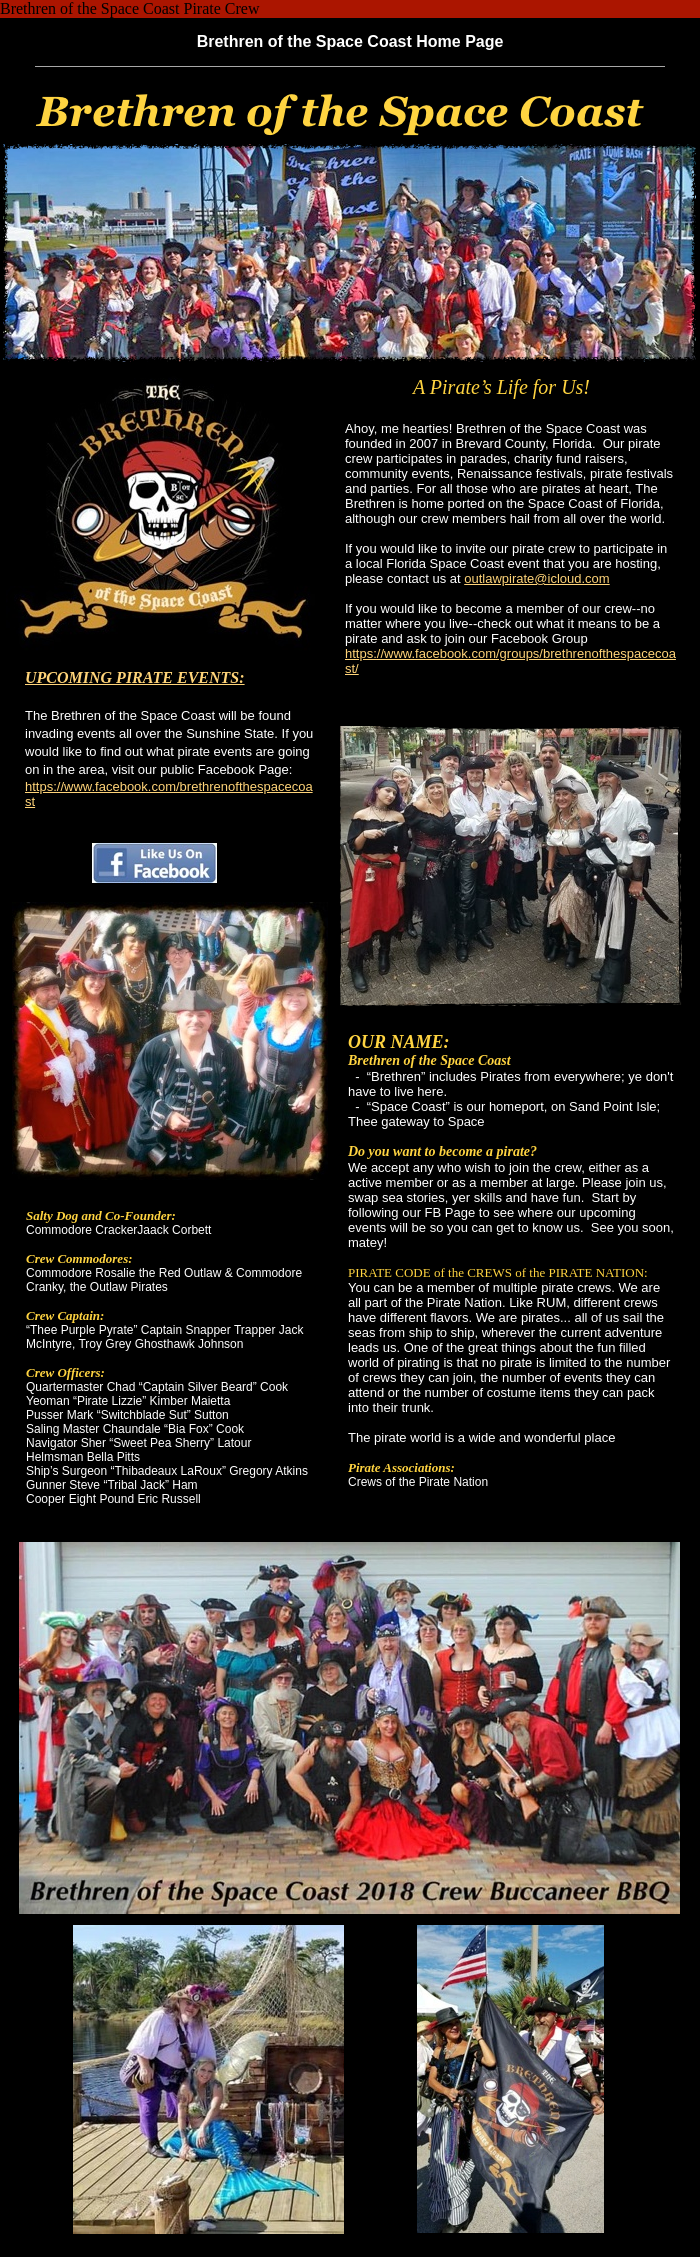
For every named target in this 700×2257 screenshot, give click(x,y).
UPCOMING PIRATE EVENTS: (135, 677)
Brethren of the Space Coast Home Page (350, 41)
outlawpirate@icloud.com (536, 578)
